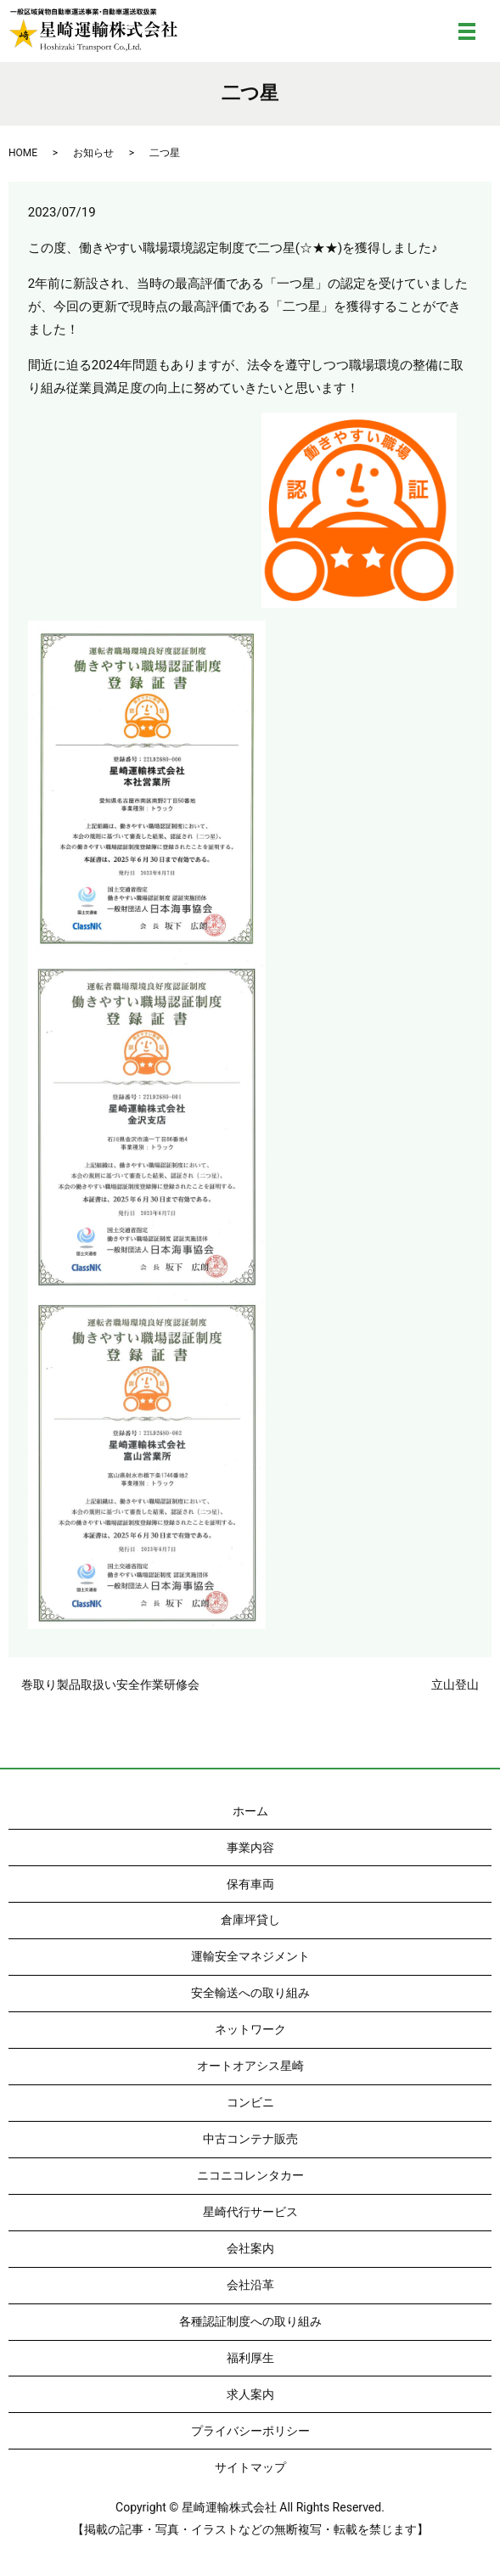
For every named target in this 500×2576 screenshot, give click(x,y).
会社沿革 (250, 2285)
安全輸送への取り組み (250, 1992)
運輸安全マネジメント (250, 1956)
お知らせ (93, 153)
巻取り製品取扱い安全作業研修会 (110, 1684)
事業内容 (250, 1847)
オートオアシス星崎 (250, 2066)
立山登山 (455, 1684)
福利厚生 (250, 2358)
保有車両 (250, 1884)
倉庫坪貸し (250, 1919)
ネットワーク (250, 2029)
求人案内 (250, 2394)
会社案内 (250, 2248)
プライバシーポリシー (250, 2431)
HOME (22, 153)
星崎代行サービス (250, 2212)
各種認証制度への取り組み (250, 2321)
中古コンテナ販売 (250, 2139)
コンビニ (250, 2102)
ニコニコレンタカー (250, 2175)
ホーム (250, 1811)
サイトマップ (250, 2467)
